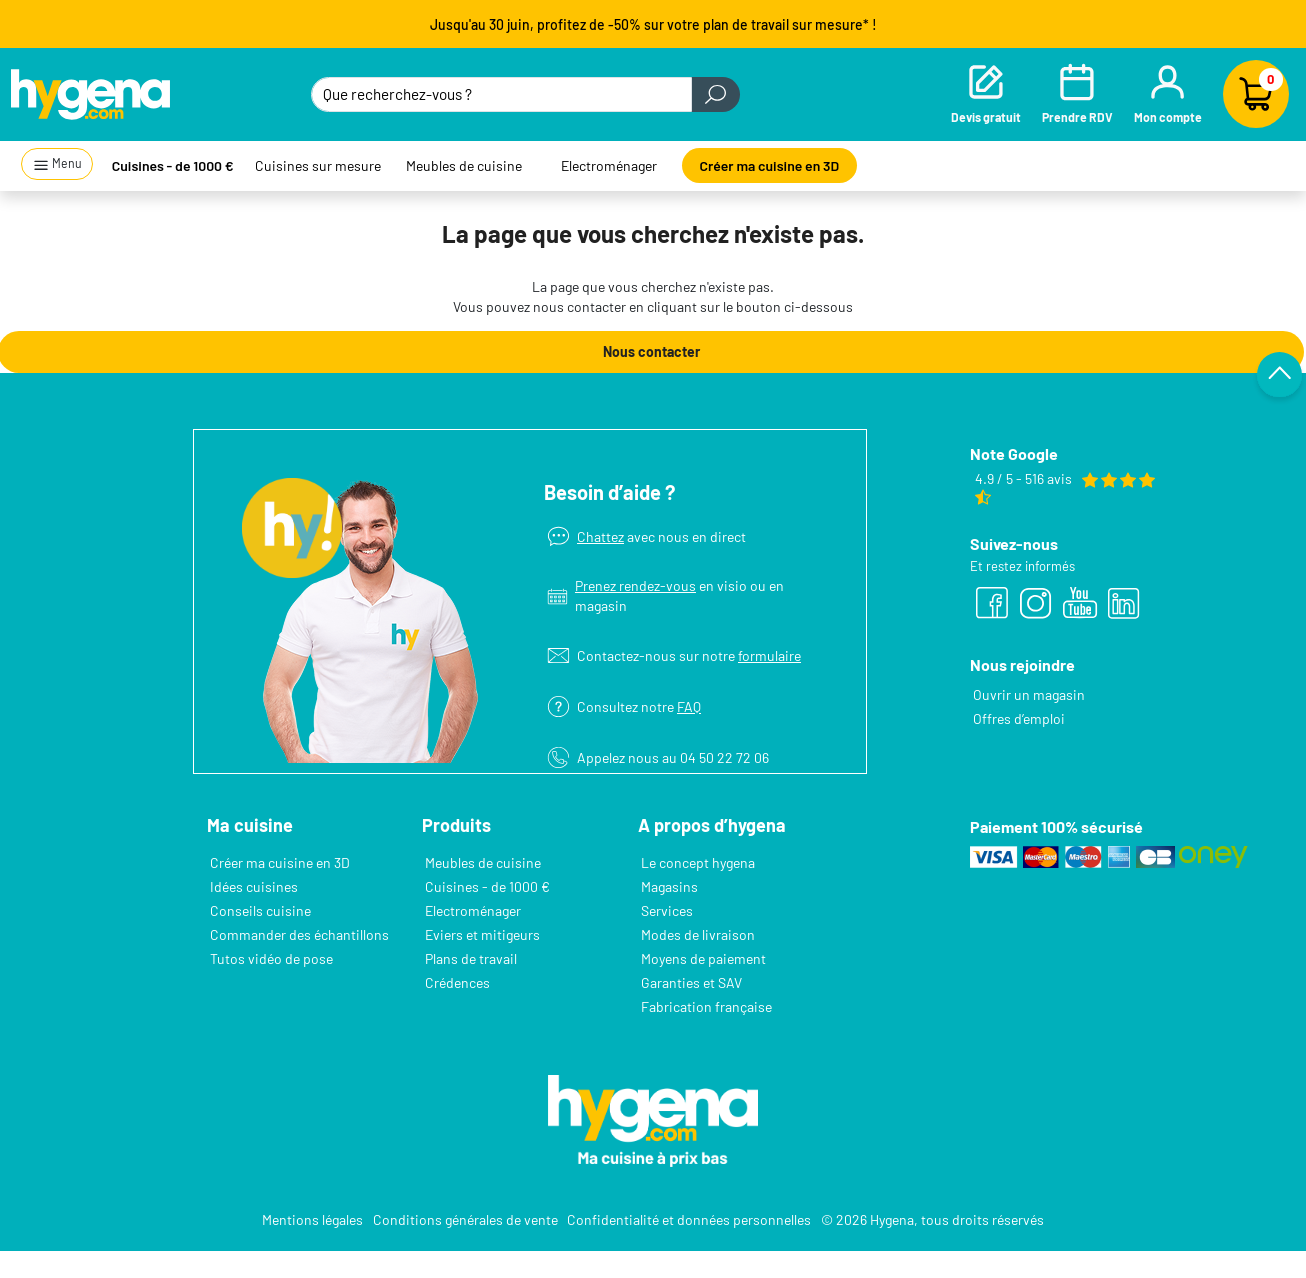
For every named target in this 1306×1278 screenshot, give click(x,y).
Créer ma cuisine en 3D (770, 165)
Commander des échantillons (299, 934)
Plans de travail (471, 958)
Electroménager (609, 165)
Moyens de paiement (703, 958)
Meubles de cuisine (464, 165)
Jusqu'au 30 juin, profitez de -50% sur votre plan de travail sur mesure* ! (653, 24)
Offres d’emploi (1019, 718)
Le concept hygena (698, 862)
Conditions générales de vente (465, 1219)
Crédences (457, 982)
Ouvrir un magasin (1029, 694)
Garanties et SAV (691, 982)
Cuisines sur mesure (318, 165)
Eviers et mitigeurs (482, 934)
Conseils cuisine (260, 910)
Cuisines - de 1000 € (173, 165)
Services (667, 910)
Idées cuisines (254, 886)
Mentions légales (312, 1219)
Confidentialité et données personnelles (689, 1219)
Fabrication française (706, 1006)
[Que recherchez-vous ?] (501, 94)
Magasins (669, 886)
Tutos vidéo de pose (271, 958)
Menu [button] (57, 164)
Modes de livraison (698, 934)
